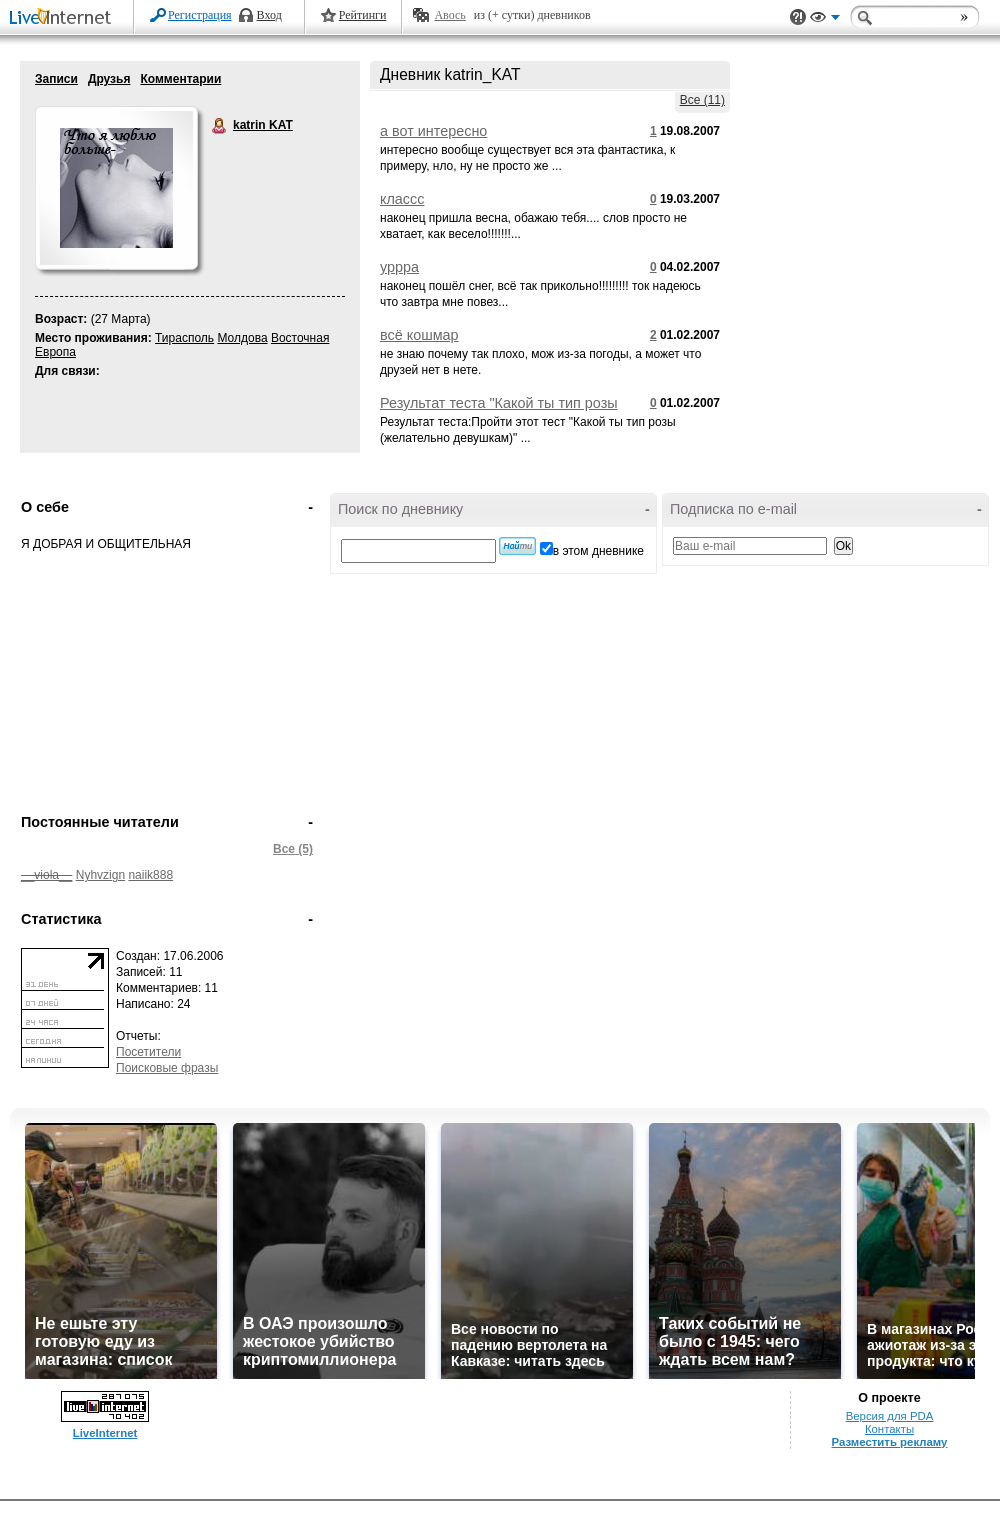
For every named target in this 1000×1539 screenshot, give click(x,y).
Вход (269, 15)
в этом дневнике (598, 551)
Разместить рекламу (890, 1442)
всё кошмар (419, 335)
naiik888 (150, 875)
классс (402, 199)
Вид (825, 20)
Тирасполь (184, 338)
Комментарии (180, 79)
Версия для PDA (890, 1416)
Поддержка (798, 17)
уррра (399, 267)
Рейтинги (363, 15)
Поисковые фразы (167, 1068)
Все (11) (702, 100)
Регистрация (200, 15)
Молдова (242, 338)
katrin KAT (220, 126)
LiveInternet (64, 18)
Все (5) (293, 849)
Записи (56, 79)
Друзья (109, 79)
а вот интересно (433, 131)
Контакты (889, 1429)
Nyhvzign (100, 875)
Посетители (148, 1052)
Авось (449, 15)
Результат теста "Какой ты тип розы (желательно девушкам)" (499, 411)
